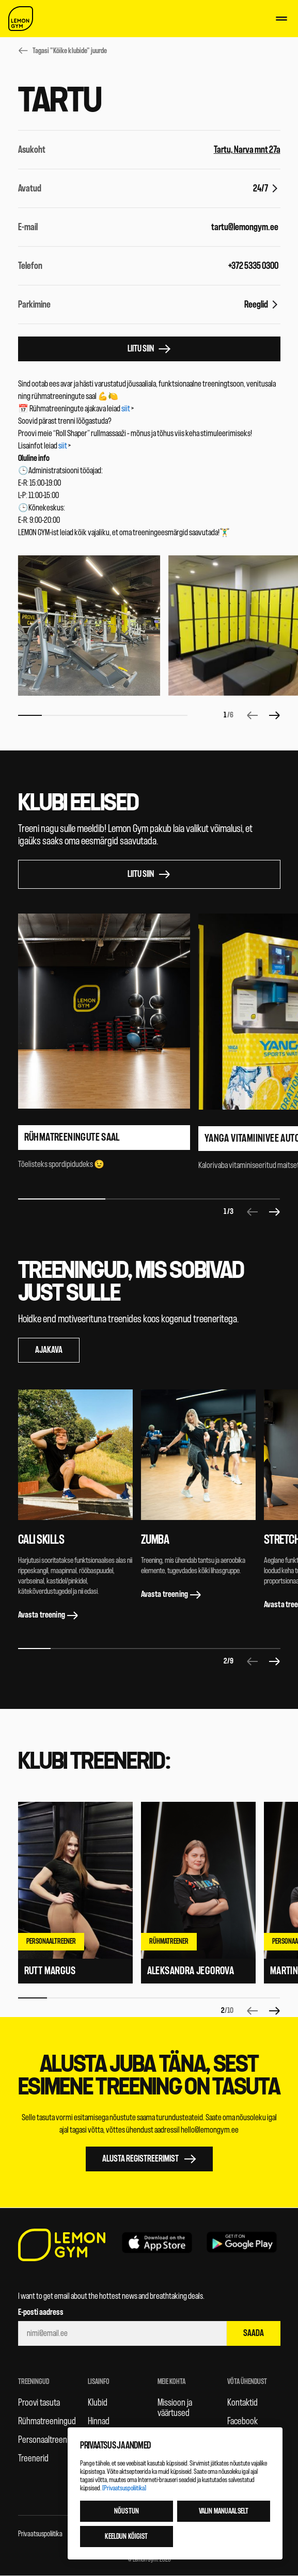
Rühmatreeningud (47, 2421)
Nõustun (126, 2511)
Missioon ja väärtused (175, 2408)
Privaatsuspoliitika (40, 2534)
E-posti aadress (41, 2312)
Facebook (242, 2421)
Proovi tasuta (39, 2402)
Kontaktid (242, 2402)
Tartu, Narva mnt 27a (247, 149)
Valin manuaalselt (223, 2511)
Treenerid (33, 2458)
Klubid (97, 2402)
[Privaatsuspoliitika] (124, 2488)
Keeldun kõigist (126, 2536)
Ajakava (48, 1350)
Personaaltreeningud (51, 2439)
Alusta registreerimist (149, 2159)
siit (125, 409)
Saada (253, 2333)
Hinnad (98, 2421)
